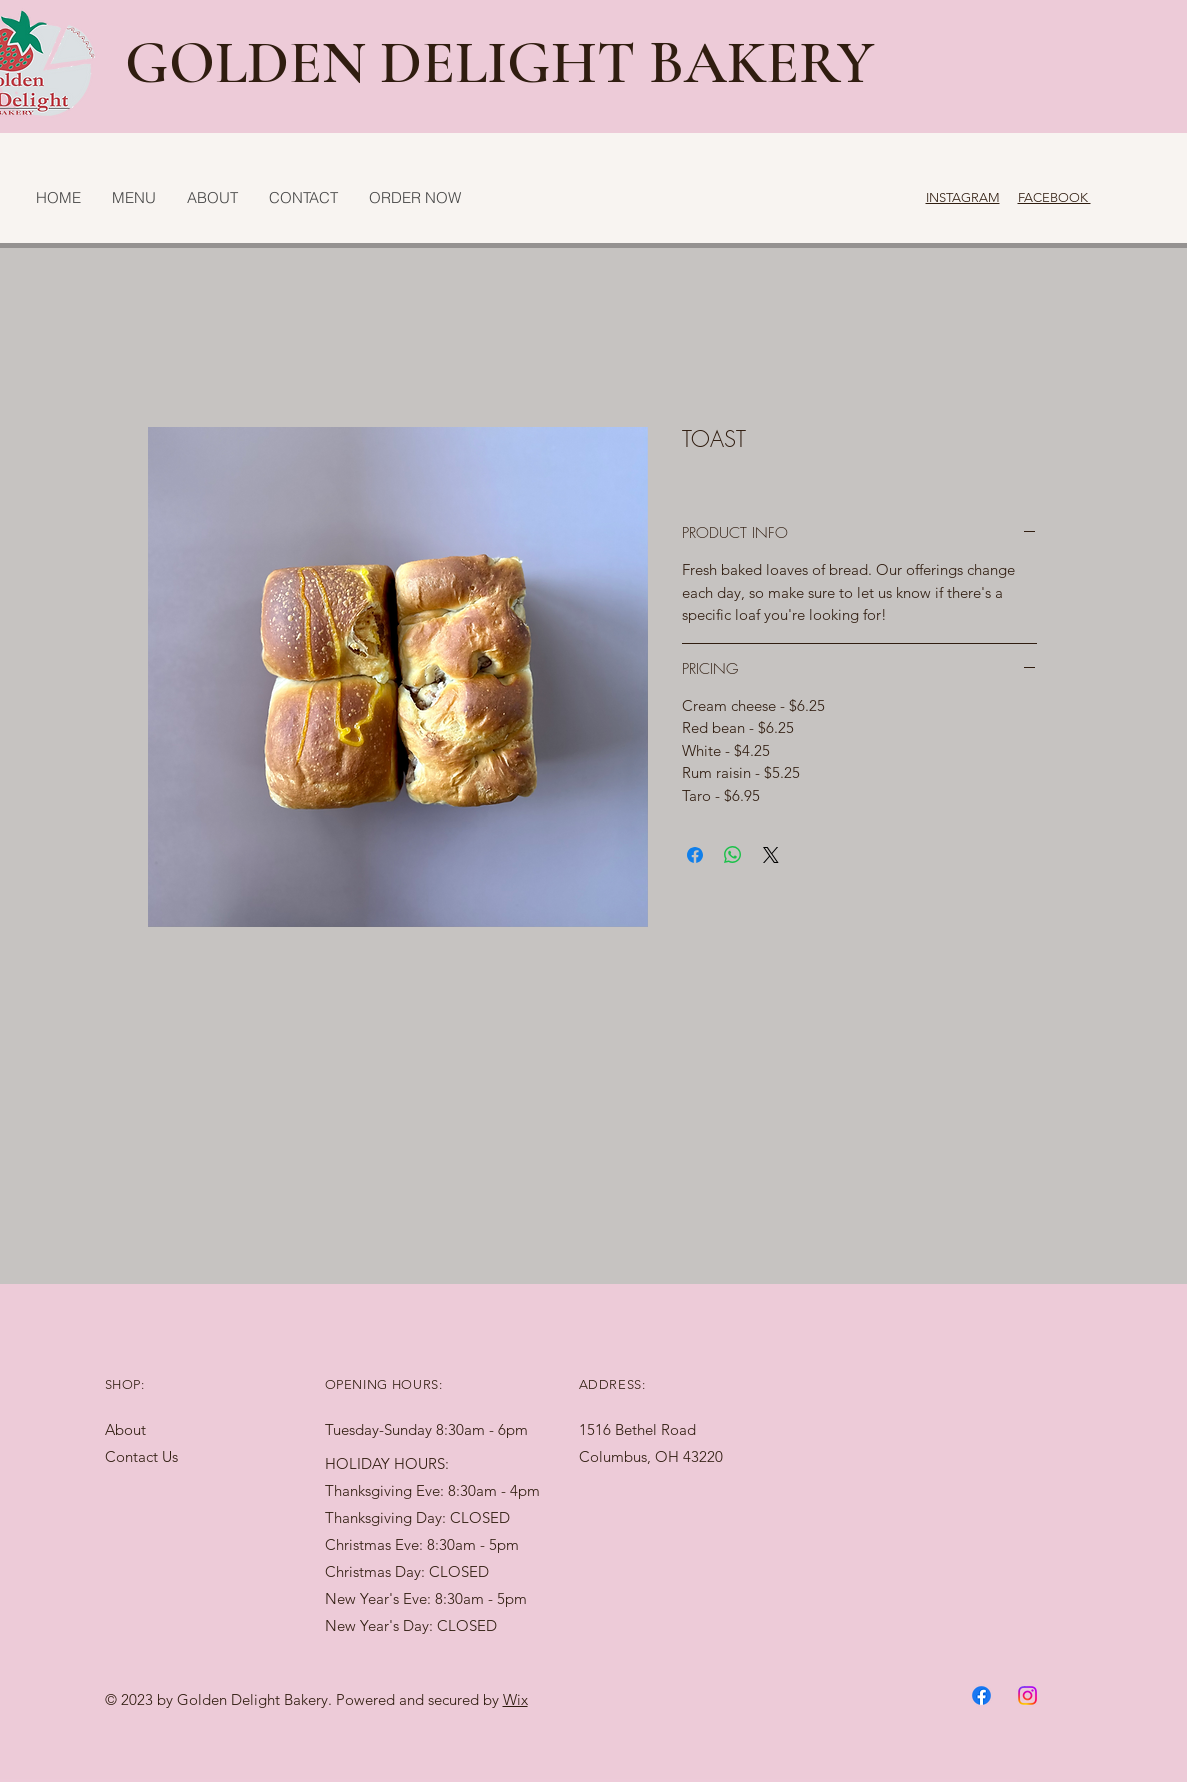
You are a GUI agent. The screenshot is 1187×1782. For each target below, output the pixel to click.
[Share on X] (771, 855)
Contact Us (141, 1456)
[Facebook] (981, 1695)
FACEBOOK (1054, 197)
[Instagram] (1027, 1695)
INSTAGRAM (963, 197)
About (125, 1429)
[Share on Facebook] (695, 855)
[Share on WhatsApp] (733, 855)
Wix (515, 1699)
